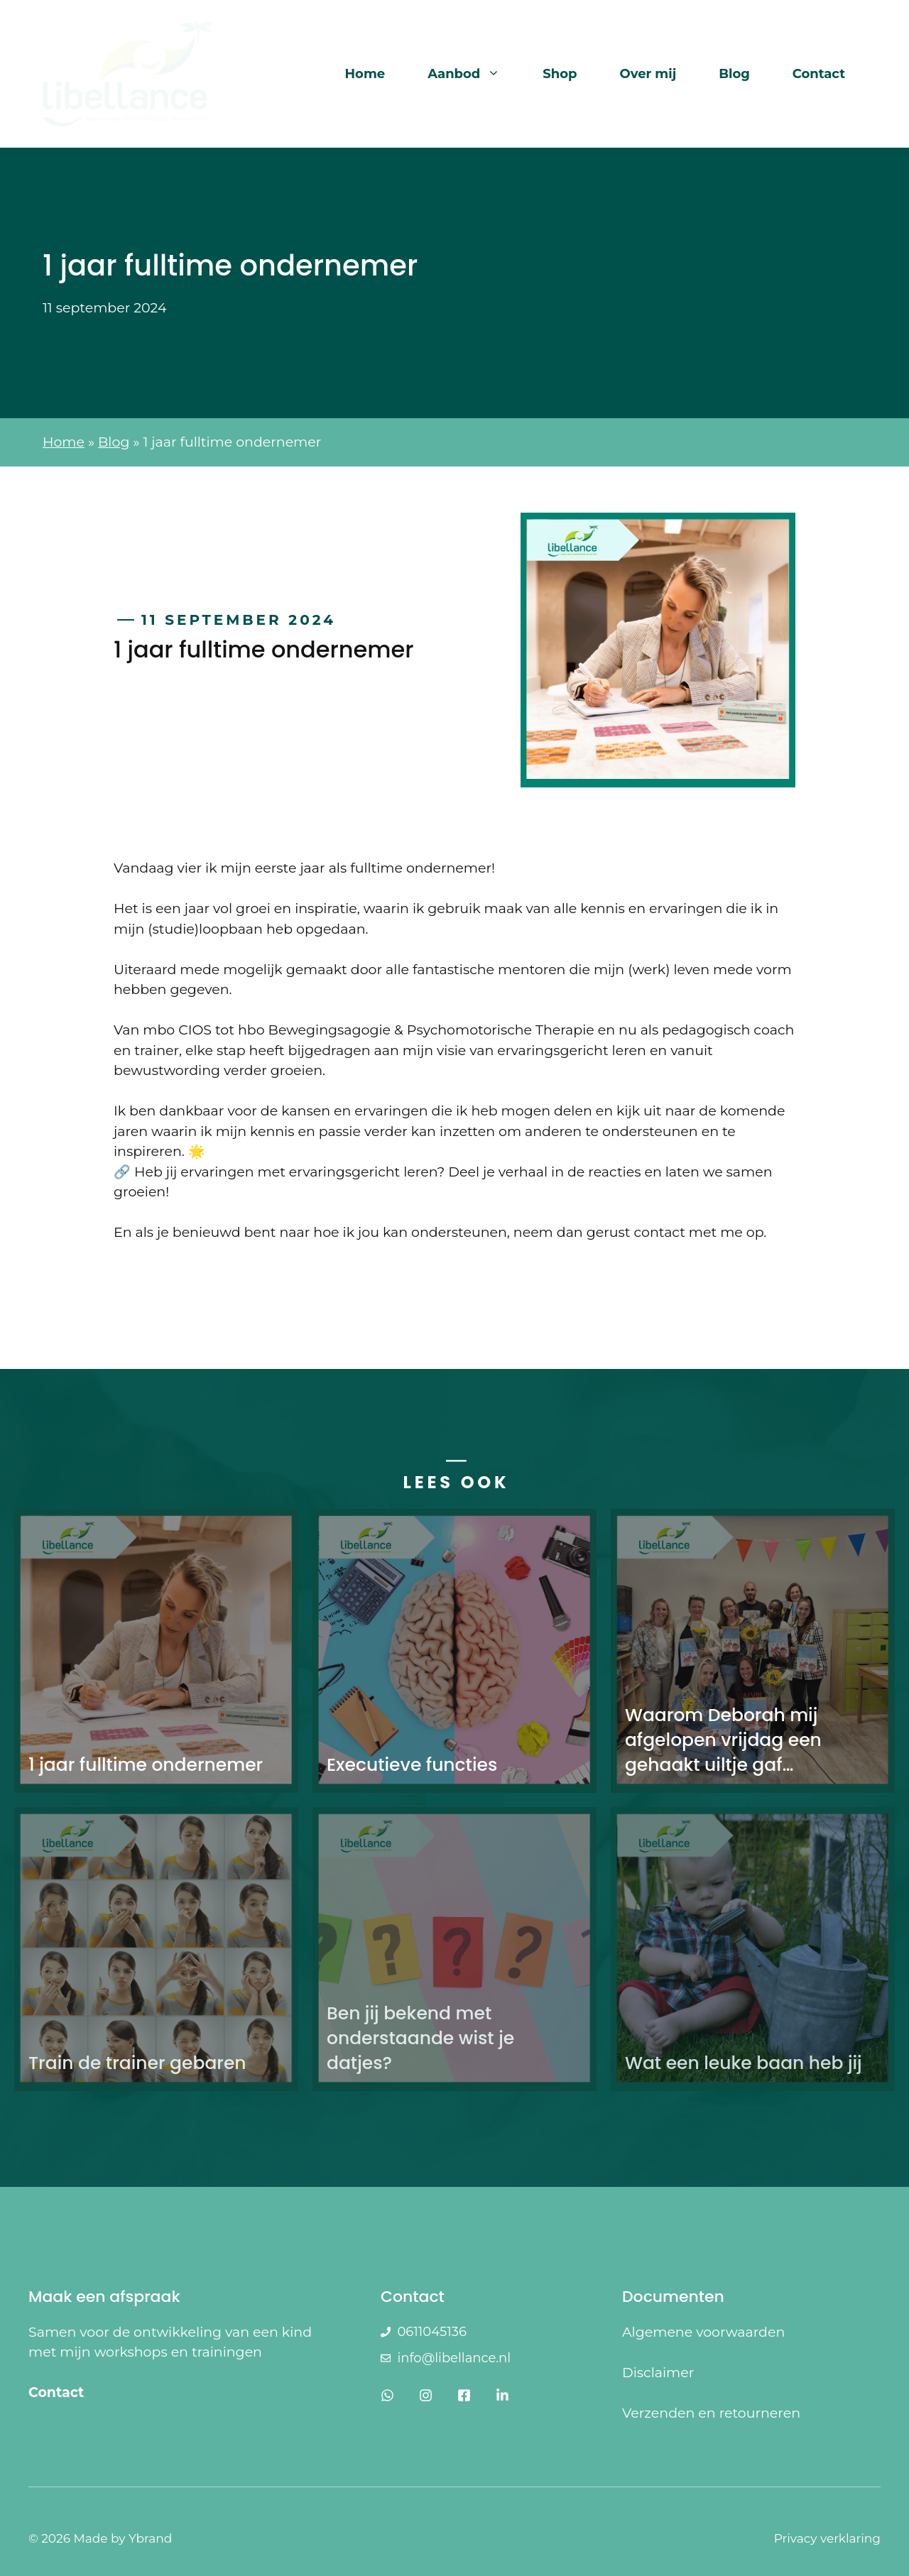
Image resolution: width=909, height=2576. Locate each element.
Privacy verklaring (827, 2538)
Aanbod (474, 74)
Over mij (647, 74)
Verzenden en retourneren (711, 2413)
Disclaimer (658, 2372)
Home (365, 74)
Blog (734, 74)
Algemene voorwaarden (703, 2332)
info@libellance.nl (454, 2358)
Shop (560, 74)
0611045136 (431, 2332)
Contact (819, 74)
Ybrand (150, 2538)
